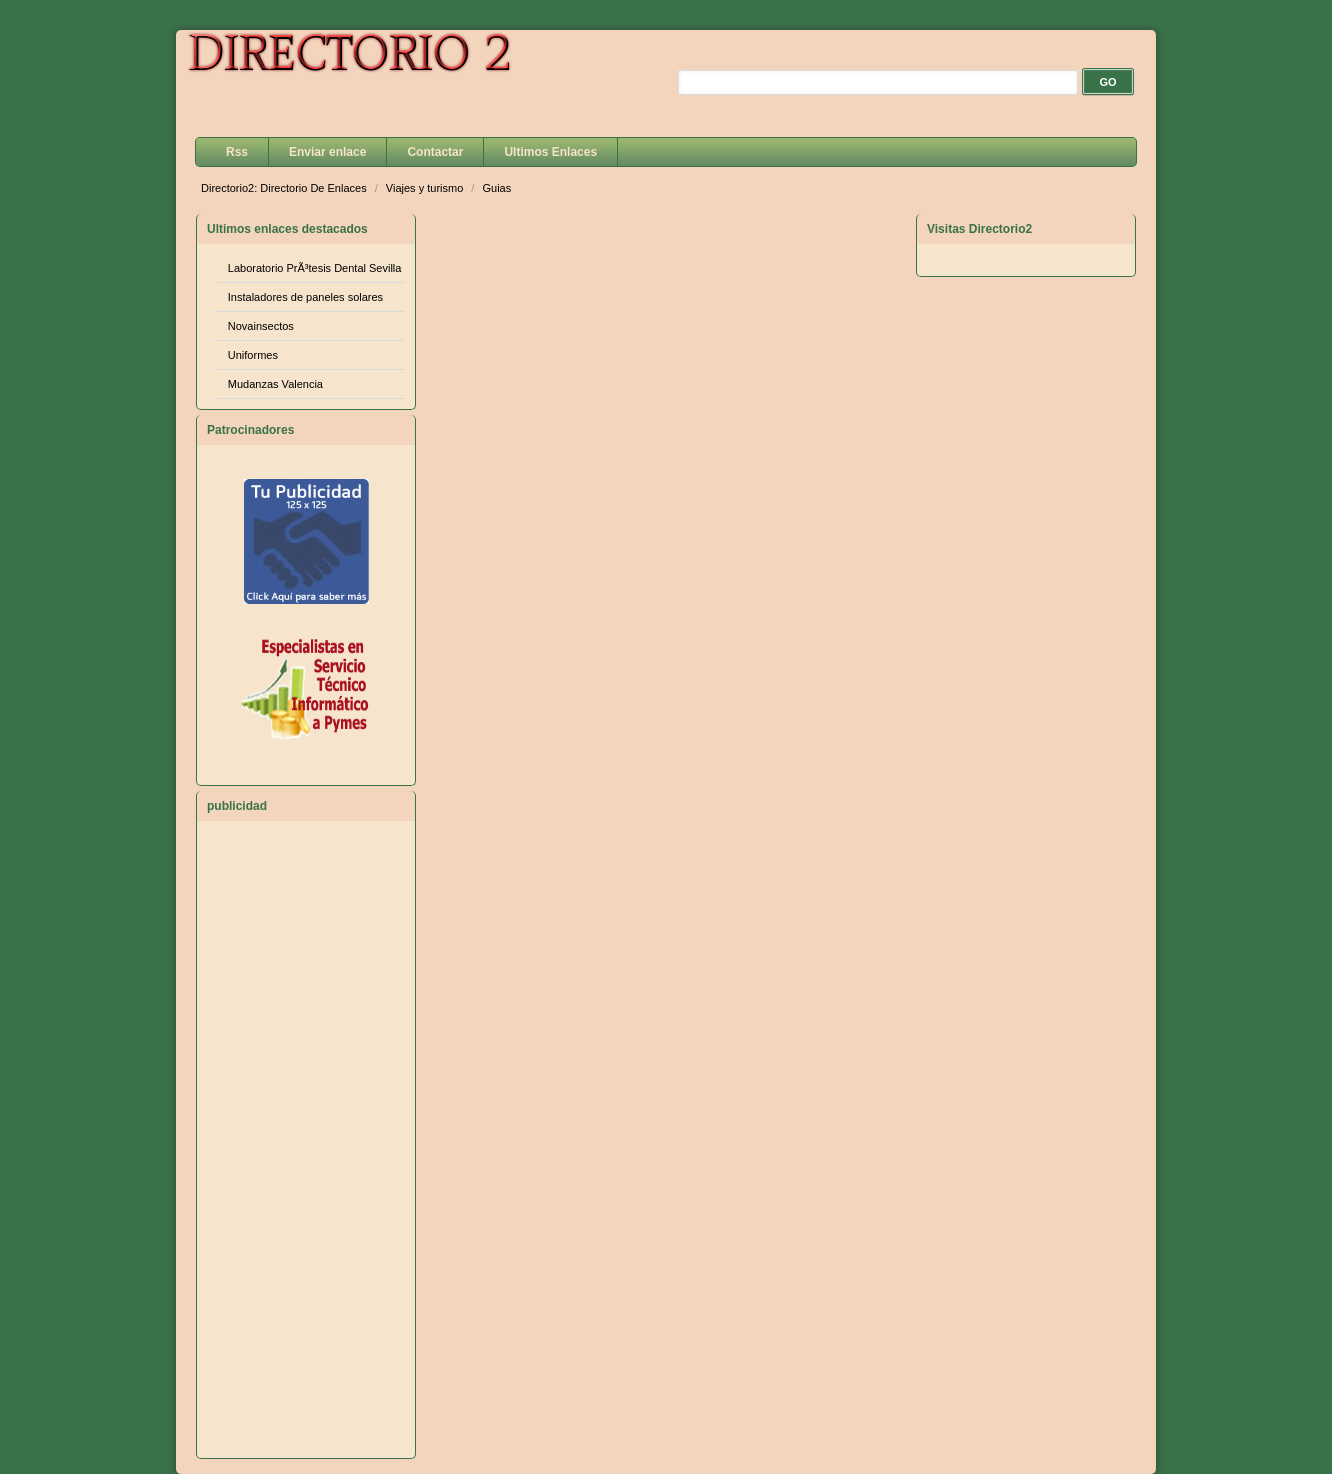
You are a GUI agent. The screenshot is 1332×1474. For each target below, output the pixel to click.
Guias (496, 188)
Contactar (435, 152)
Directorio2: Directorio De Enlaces (285, 188)
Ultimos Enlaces (550, 152)
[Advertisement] (306, 1148)
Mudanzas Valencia (275, 384)
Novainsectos (261, 326)
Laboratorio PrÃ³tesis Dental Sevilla (315, 268)
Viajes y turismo (426, 188)
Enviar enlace (327, 152)
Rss (237, 152)
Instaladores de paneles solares (305, 297)
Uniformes (253, 355)
